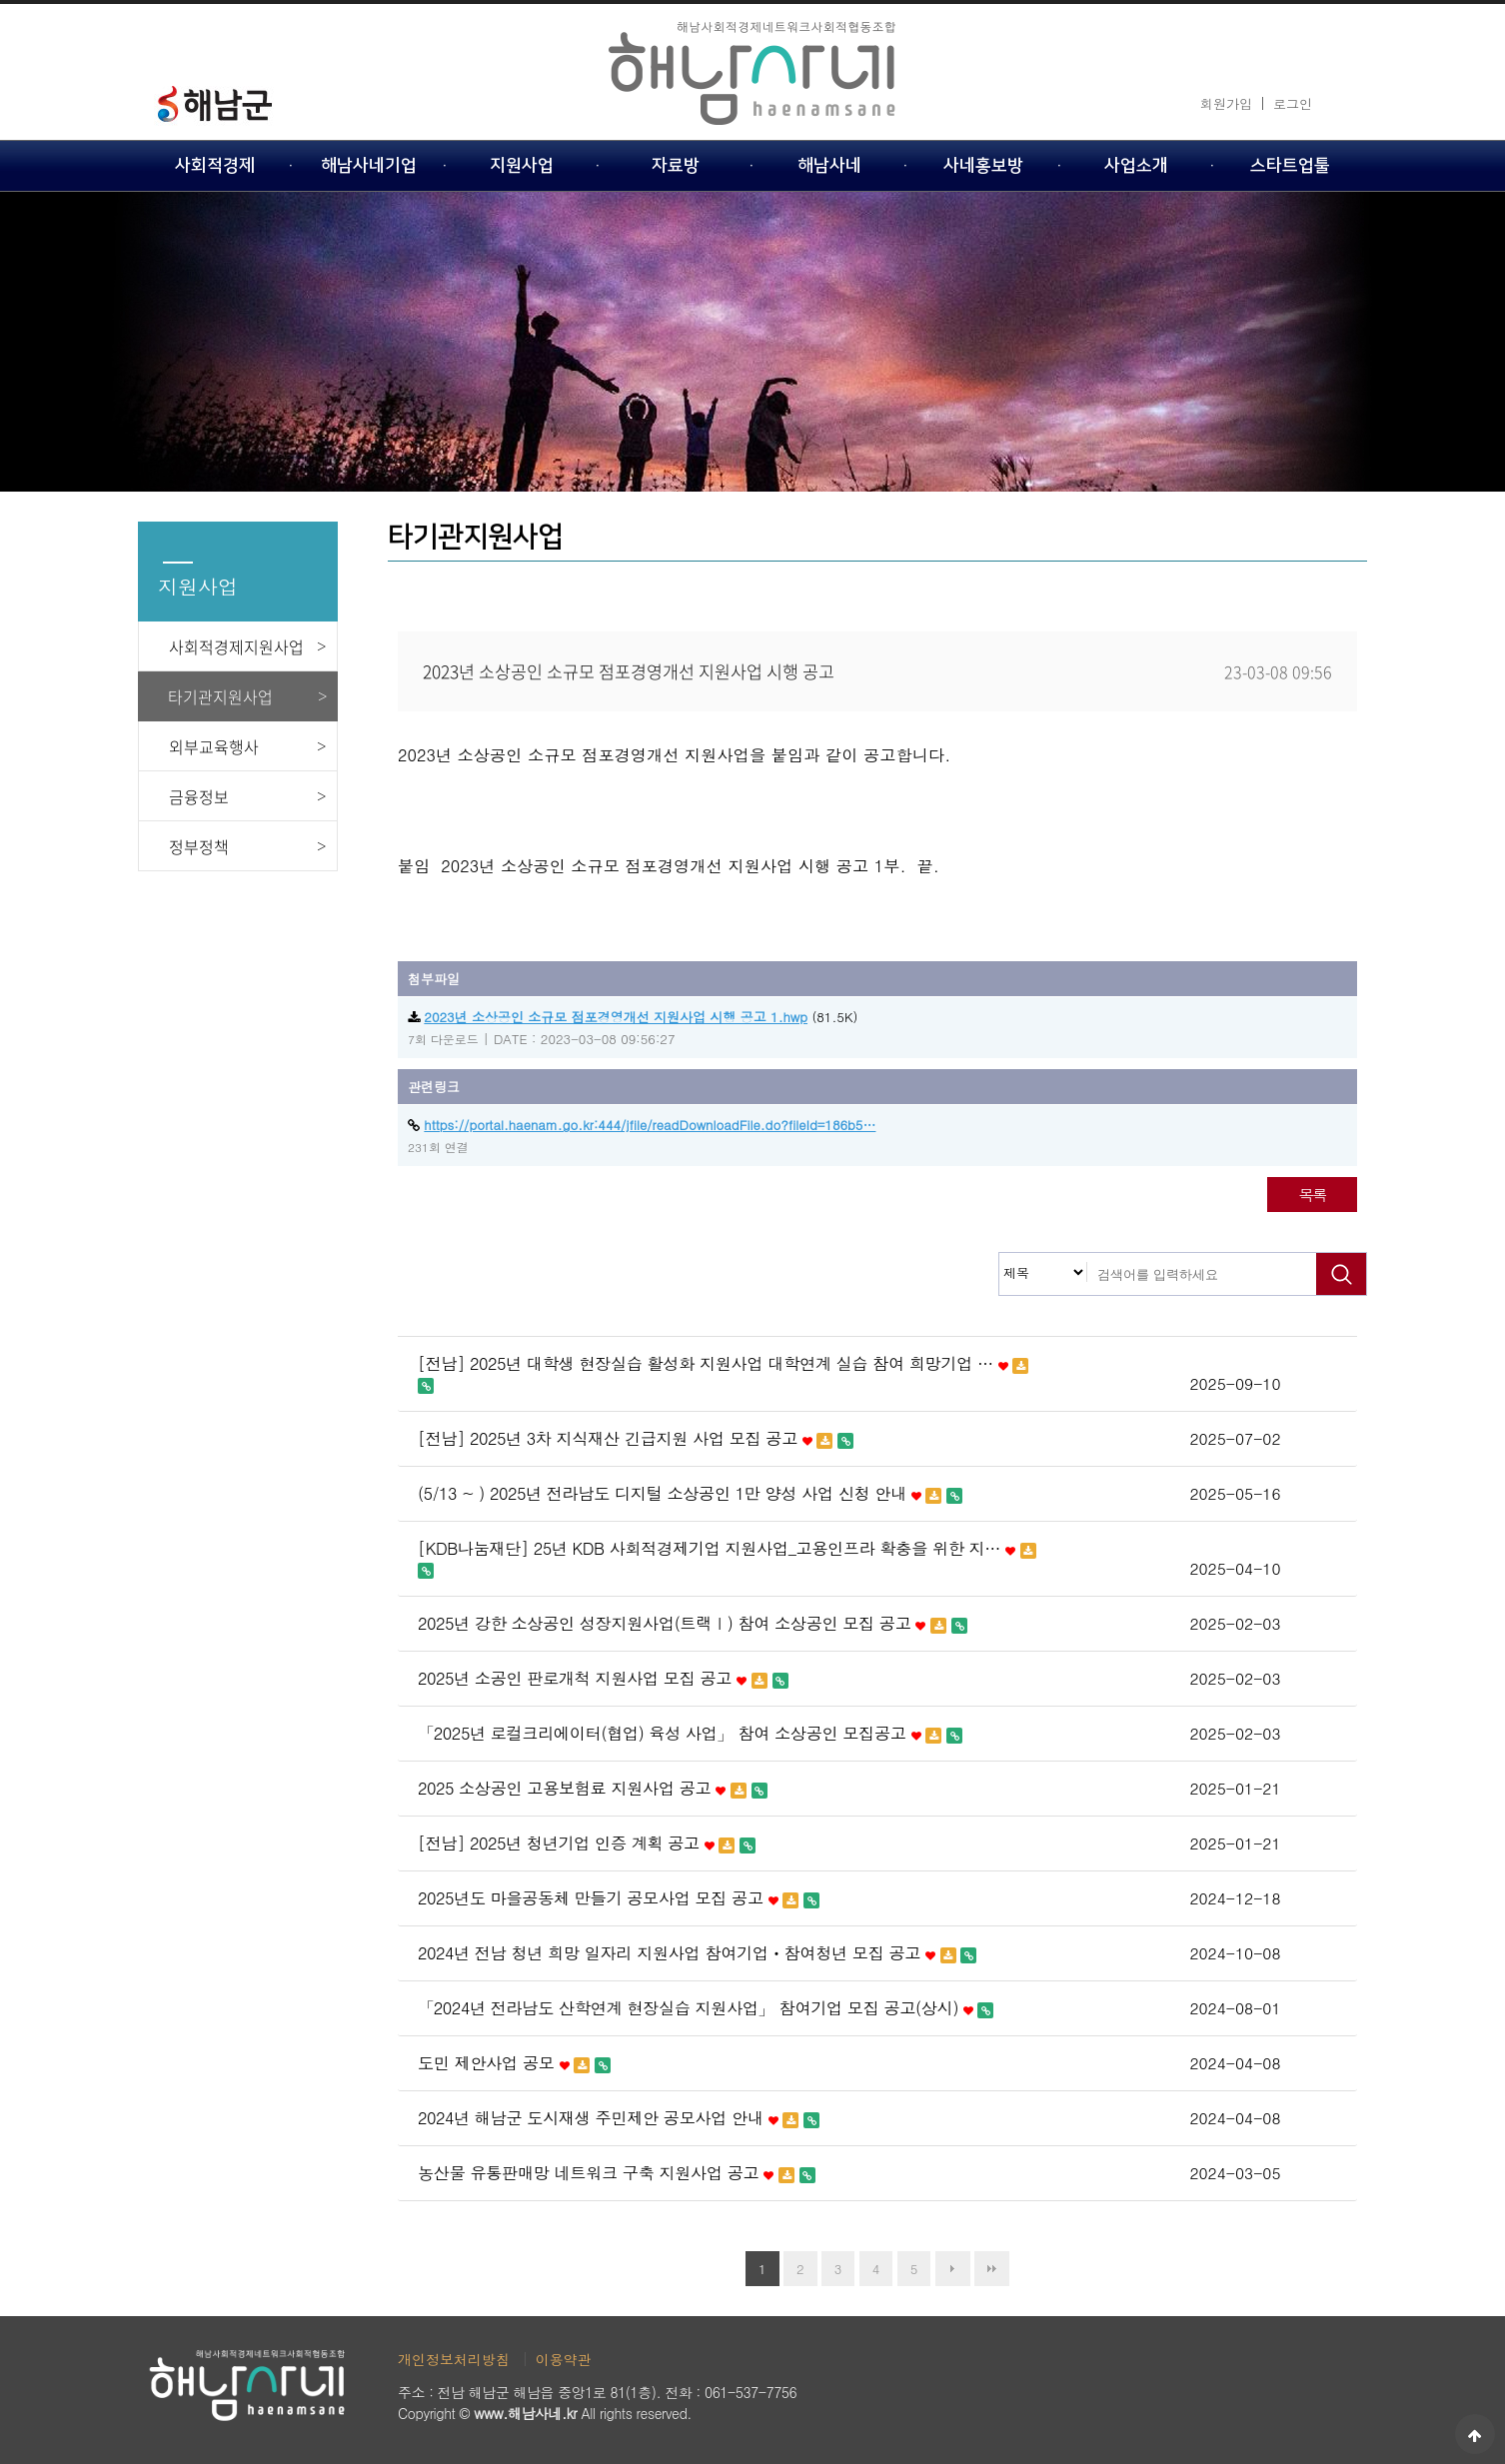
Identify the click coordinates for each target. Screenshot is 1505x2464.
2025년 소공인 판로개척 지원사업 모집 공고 (603, 1679)
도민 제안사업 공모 (514, 2063)
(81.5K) (632, 1016)
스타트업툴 (1290, 165)
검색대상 (999, 1253)
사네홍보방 (983, 165)
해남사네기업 (369, 165)
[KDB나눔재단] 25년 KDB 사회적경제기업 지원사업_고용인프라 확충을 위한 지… (727, 1559)
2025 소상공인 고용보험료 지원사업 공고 (592, 1789)
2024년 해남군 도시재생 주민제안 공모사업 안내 (618, 2118)
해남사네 (829, 165)
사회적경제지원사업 (236, 646)
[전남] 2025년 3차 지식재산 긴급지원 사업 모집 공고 (635, 1439)
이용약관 (564, 2359)
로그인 (1292, 103)
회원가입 (1226, 103)
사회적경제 (215, 165)
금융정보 (199, 796)
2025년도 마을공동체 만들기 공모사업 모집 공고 (618, 1898)
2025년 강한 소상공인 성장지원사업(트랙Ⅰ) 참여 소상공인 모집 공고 (692, 1624)
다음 (952, 2268)
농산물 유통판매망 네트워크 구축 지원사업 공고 (616, 2173)
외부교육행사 (214, 746)
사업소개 (1136, 165)
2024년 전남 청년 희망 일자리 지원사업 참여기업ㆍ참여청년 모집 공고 (697, 1953)
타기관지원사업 (220, 696)
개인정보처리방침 (454, 2359)
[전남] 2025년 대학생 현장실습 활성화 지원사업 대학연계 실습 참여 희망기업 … (723, 1374)
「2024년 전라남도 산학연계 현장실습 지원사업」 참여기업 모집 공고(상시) (705, 2008)
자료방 (676, 165)
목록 (1311, 1194)
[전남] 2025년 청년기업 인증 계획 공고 (586, 1843)
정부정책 (199, 846)
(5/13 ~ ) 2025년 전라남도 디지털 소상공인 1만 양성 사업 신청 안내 (690, 1494)
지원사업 (522, 165)
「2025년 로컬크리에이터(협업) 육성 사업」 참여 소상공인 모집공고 (690, 1734)
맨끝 (991, 2268)
